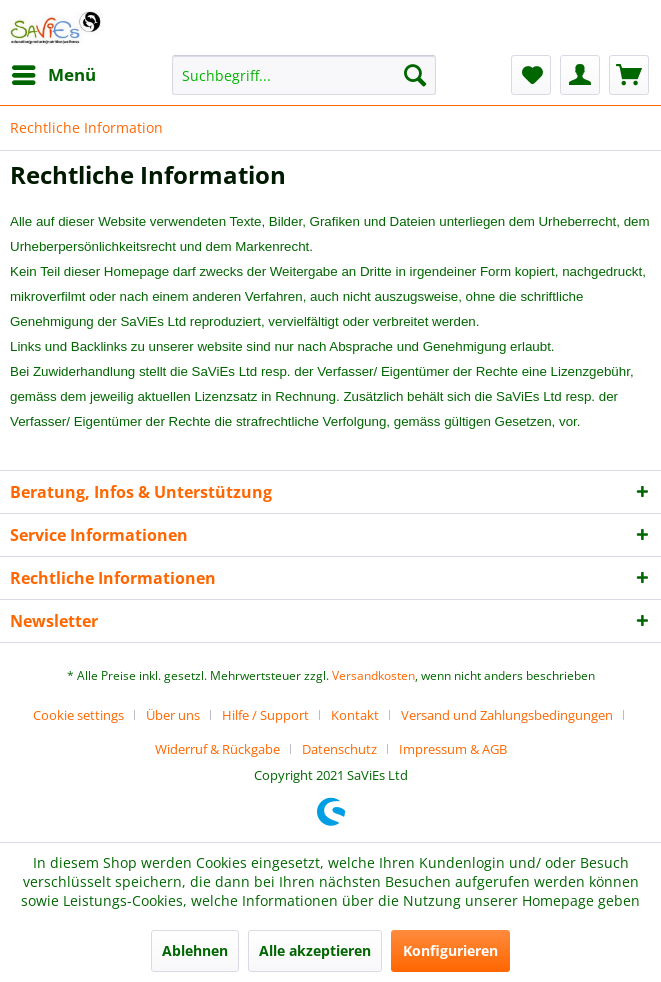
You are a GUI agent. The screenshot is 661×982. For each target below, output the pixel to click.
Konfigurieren (450, 950)
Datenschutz (339, 749)
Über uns (173, 715)
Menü (54, 72)
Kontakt (355, 715)
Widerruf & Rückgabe (217, 749)
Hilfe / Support (265, 715)
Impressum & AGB (453, 749)
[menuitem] (53, 75)
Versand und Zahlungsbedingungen (507, 715)
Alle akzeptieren (315, 950)
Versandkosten (373, 675)
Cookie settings (78, 715)
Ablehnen (195, 950)
